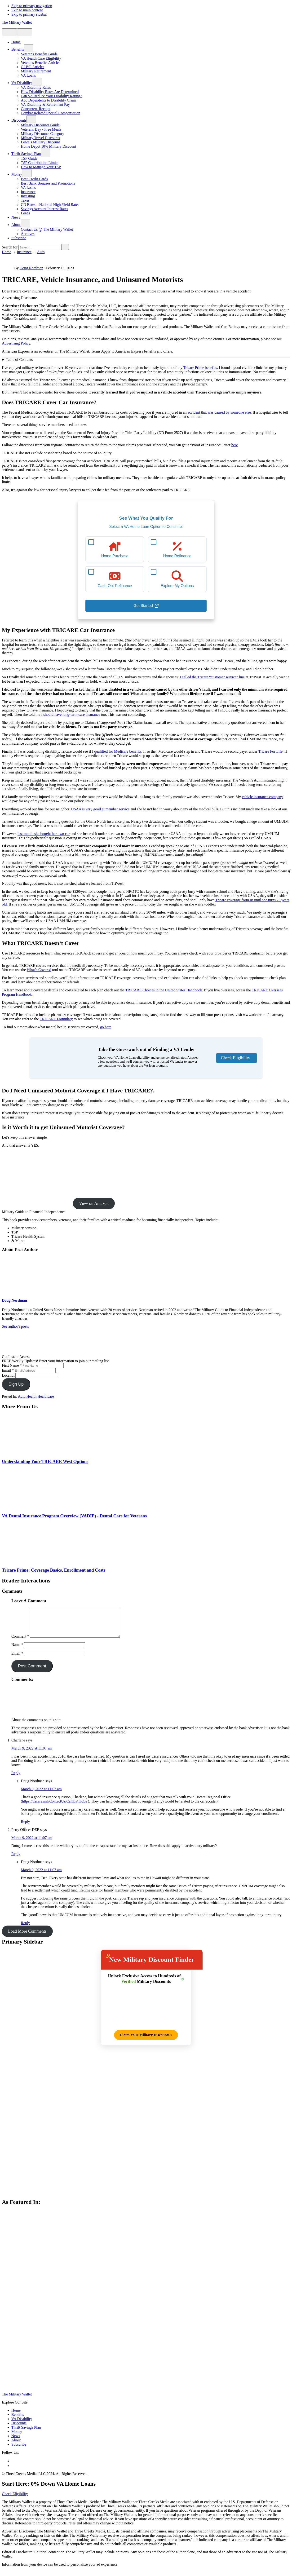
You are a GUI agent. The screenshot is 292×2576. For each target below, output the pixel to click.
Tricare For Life (270, 751)
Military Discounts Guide (40, 125)
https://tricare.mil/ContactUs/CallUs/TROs (54, 1807)
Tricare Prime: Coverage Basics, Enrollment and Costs (53, 1570)
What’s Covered (39, 970)
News (15, 217)
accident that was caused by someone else (219, 412)
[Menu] (9, 32)
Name (17, 1650)
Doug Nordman (31, 268)
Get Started (146, 606)
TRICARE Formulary (56, 1019)
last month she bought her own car (44, 834)
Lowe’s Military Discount (40, 142)
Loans (25, 213)
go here (105, 1027)
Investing (28, 196)
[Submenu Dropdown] (28, 48)
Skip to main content (27, 10)
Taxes (25, 200)
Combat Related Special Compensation (50, 113)
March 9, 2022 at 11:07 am (31, 1754)
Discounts (19, 120)
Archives (28, 234)
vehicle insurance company (262, 797)
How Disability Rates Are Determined (50, 92)
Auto (40, 252)
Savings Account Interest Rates (44, 209)
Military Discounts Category (42, 134)
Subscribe (18, 238)
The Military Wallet (17, 22)
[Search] (24, 32)
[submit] (65, 247)
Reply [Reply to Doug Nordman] (25, 1827)
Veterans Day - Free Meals (41, 129)
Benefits (17, 49)
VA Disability (21, 83)
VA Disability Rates (36, 87)
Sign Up (16, 1384)
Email (8, 1370)
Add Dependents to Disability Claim (48, 100)
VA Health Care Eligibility (41, 58)
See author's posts (15, 1326)
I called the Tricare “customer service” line (212, 677)
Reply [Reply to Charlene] (15, 1778)
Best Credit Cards (34, 179)
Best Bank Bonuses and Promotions (48, 183)
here (234, 445)
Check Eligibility (235, 1058)
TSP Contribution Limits (39, 163)
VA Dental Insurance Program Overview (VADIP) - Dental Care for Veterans (74, 1515)
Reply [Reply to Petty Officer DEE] (15, 1859)
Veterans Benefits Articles (40, 63)
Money (16, 174)
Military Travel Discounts (40, 138)
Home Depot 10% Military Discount (48, 146)
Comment (20, 1642)
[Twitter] (13, 2471)
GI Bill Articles (32, 67)
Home (16, 42)
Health (32, 1396)
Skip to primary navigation (31, 6)
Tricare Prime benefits (200, 368)
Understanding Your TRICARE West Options (45, 1461)
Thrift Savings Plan (26, 154)
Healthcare (45, 1396)
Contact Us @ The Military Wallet (47, 229)
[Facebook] (13, 2467)
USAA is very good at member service (100, 809)
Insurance (28, 192)
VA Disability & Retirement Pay (45, 104)
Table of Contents (19, 360)
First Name (12, 1365)
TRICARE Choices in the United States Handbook (163, 990)
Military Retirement (36, 71)
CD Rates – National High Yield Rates (50, 205)
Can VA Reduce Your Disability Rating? (51, 96)
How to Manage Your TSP (41, 167)
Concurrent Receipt (35, 109)
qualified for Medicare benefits (117, 751)
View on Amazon (94, 1203)
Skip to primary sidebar (29, 14)
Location (8, 1375)
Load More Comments (27, 1937)
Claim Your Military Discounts (146, 2041)
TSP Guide (29, 158)
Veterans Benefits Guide (39, 54)
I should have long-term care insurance (70, 714)
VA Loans (28, 75)
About (16, 225)
